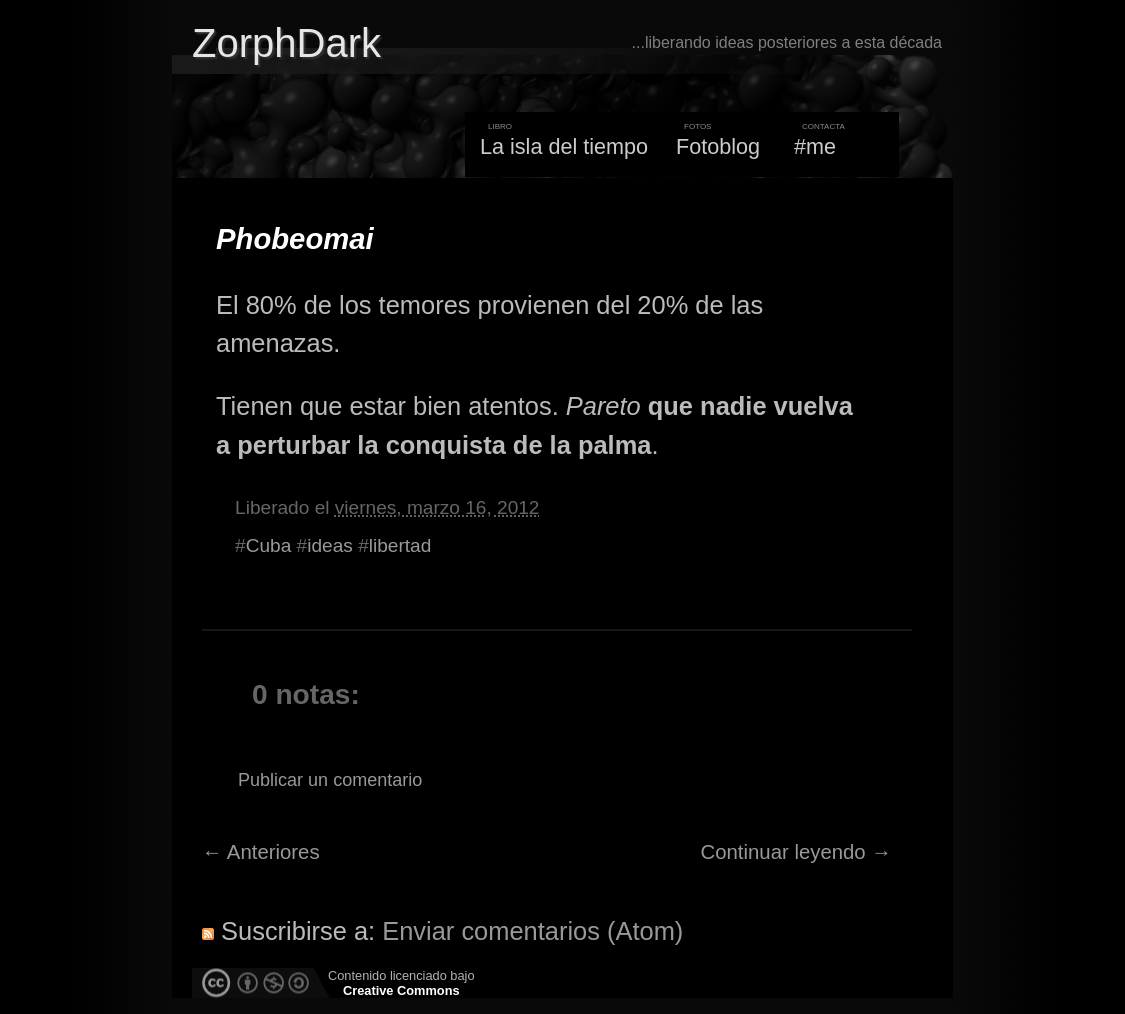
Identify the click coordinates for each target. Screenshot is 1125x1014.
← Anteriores (261, 852)
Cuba (269, 545)
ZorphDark (286, 43)
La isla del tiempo (564, 146)
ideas (330, 545)
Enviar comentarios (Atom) (532, 931)
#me (815, 146)
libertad (400, 545)
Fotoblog (718, 146)
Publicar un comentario (330, 780)
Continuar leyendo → (796, 852)
